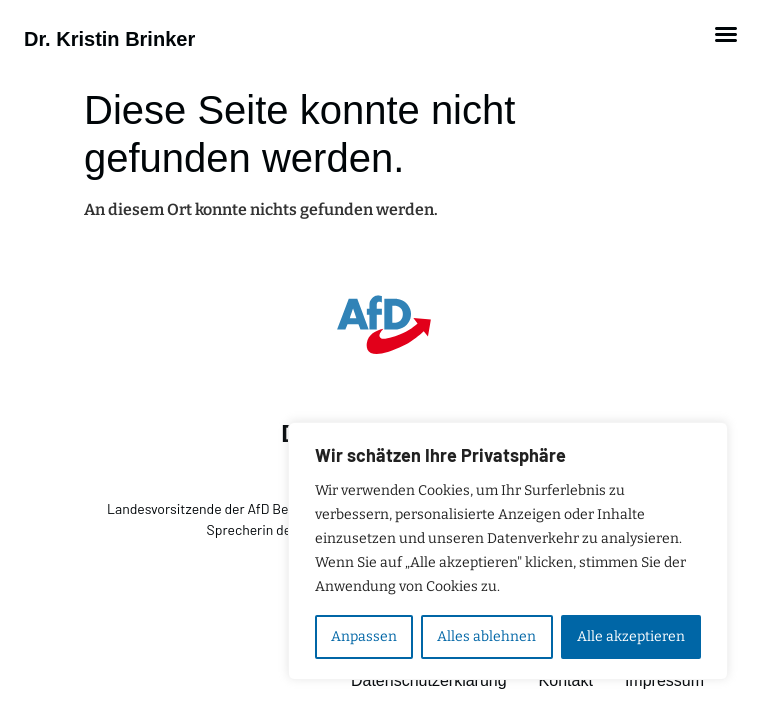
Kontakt (566, 680)
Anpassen (364, 636)
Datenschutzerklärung (429, 680)
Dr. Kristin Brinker (109, 39)
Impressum (664, 680)
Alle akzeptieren (631, 636)
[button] (726, 34)
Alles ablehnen (486, 636)
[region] (508, 551)
